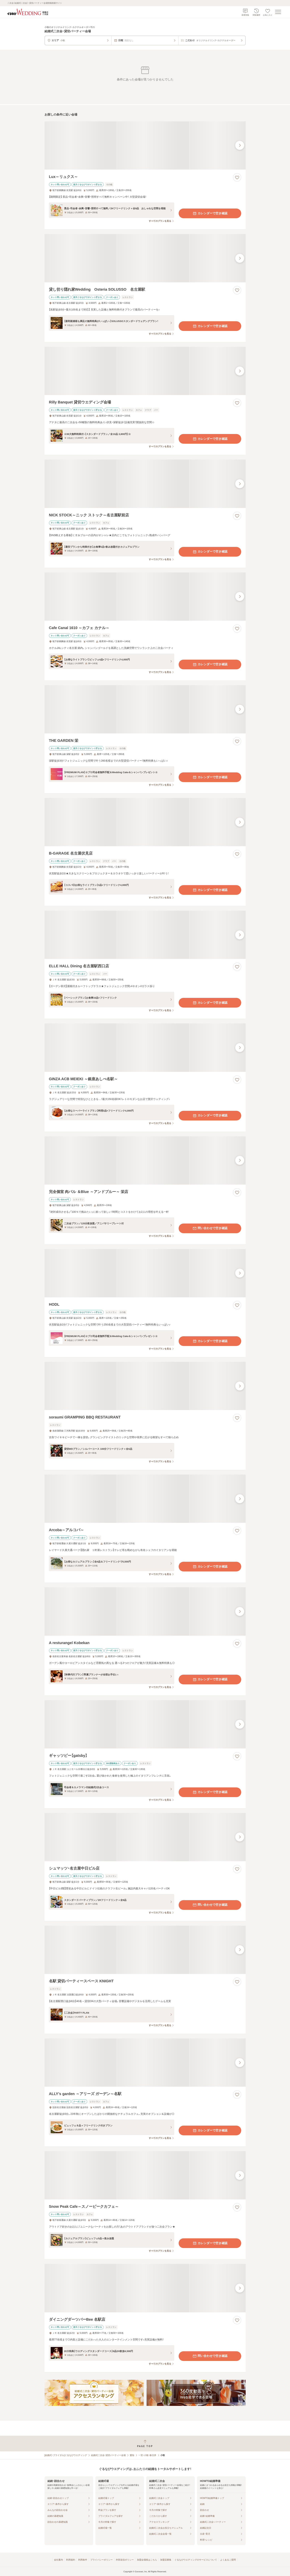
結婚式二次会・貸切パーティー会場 (108, 2455)
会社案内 (58, 2559)
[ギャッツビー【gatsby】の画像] (145, 1724)
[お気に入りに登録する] (237, 177)
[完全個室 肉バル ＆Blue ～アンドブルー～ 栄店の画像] (145, 1160)
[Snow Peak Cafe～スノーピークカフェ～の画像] (145, 2175)
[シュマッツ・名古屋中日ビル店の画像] (145, 1837)
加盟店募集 (165, 2559)
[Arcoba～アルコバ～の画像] (145, 1499)
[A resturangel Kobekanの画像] (145, 1611)
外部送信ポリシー (125, 2559)
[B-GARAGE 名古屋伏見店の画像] (145, 822)
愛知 (132, 2455)
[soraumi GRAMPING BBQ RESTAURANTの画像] (145, 1386)
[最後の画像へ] (239, 145)
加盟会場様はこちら (147, 2559)
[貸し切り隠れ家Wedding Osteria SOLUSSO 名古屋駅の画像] (145, 258)
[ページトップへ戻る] (145, 2444)
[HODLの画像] (145, 1273)
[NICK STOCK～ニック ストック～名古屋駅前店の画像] (145, 484)
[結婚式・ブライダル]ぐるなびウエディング (66, 2455)
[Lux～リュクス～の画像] (145, 145)
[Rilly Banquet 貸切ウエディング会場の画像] (145, 371)
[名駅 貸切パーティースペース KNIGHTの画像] (145, 1950)
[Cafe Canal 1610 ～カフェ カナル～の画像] (145, 596)
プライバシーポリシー (101, 2559)
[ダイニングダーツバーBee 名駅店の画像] (145, 2288)
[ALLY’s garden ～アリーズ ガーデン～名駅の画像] (145, 2062)
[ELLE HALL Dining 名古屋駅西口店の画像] (145, 935)
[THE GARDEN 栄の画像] (145, 709)
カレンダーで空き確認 (209, 213)
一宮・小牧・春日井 (147, 2455)
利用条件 (82, 2559)
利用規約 (70, 2559)
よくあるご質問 (228, 2559)
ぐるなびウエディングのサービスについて (196, 2559)
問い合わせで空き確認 (209, 1228)
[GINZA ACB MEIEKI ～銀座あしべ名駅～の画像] (145, 1047)
